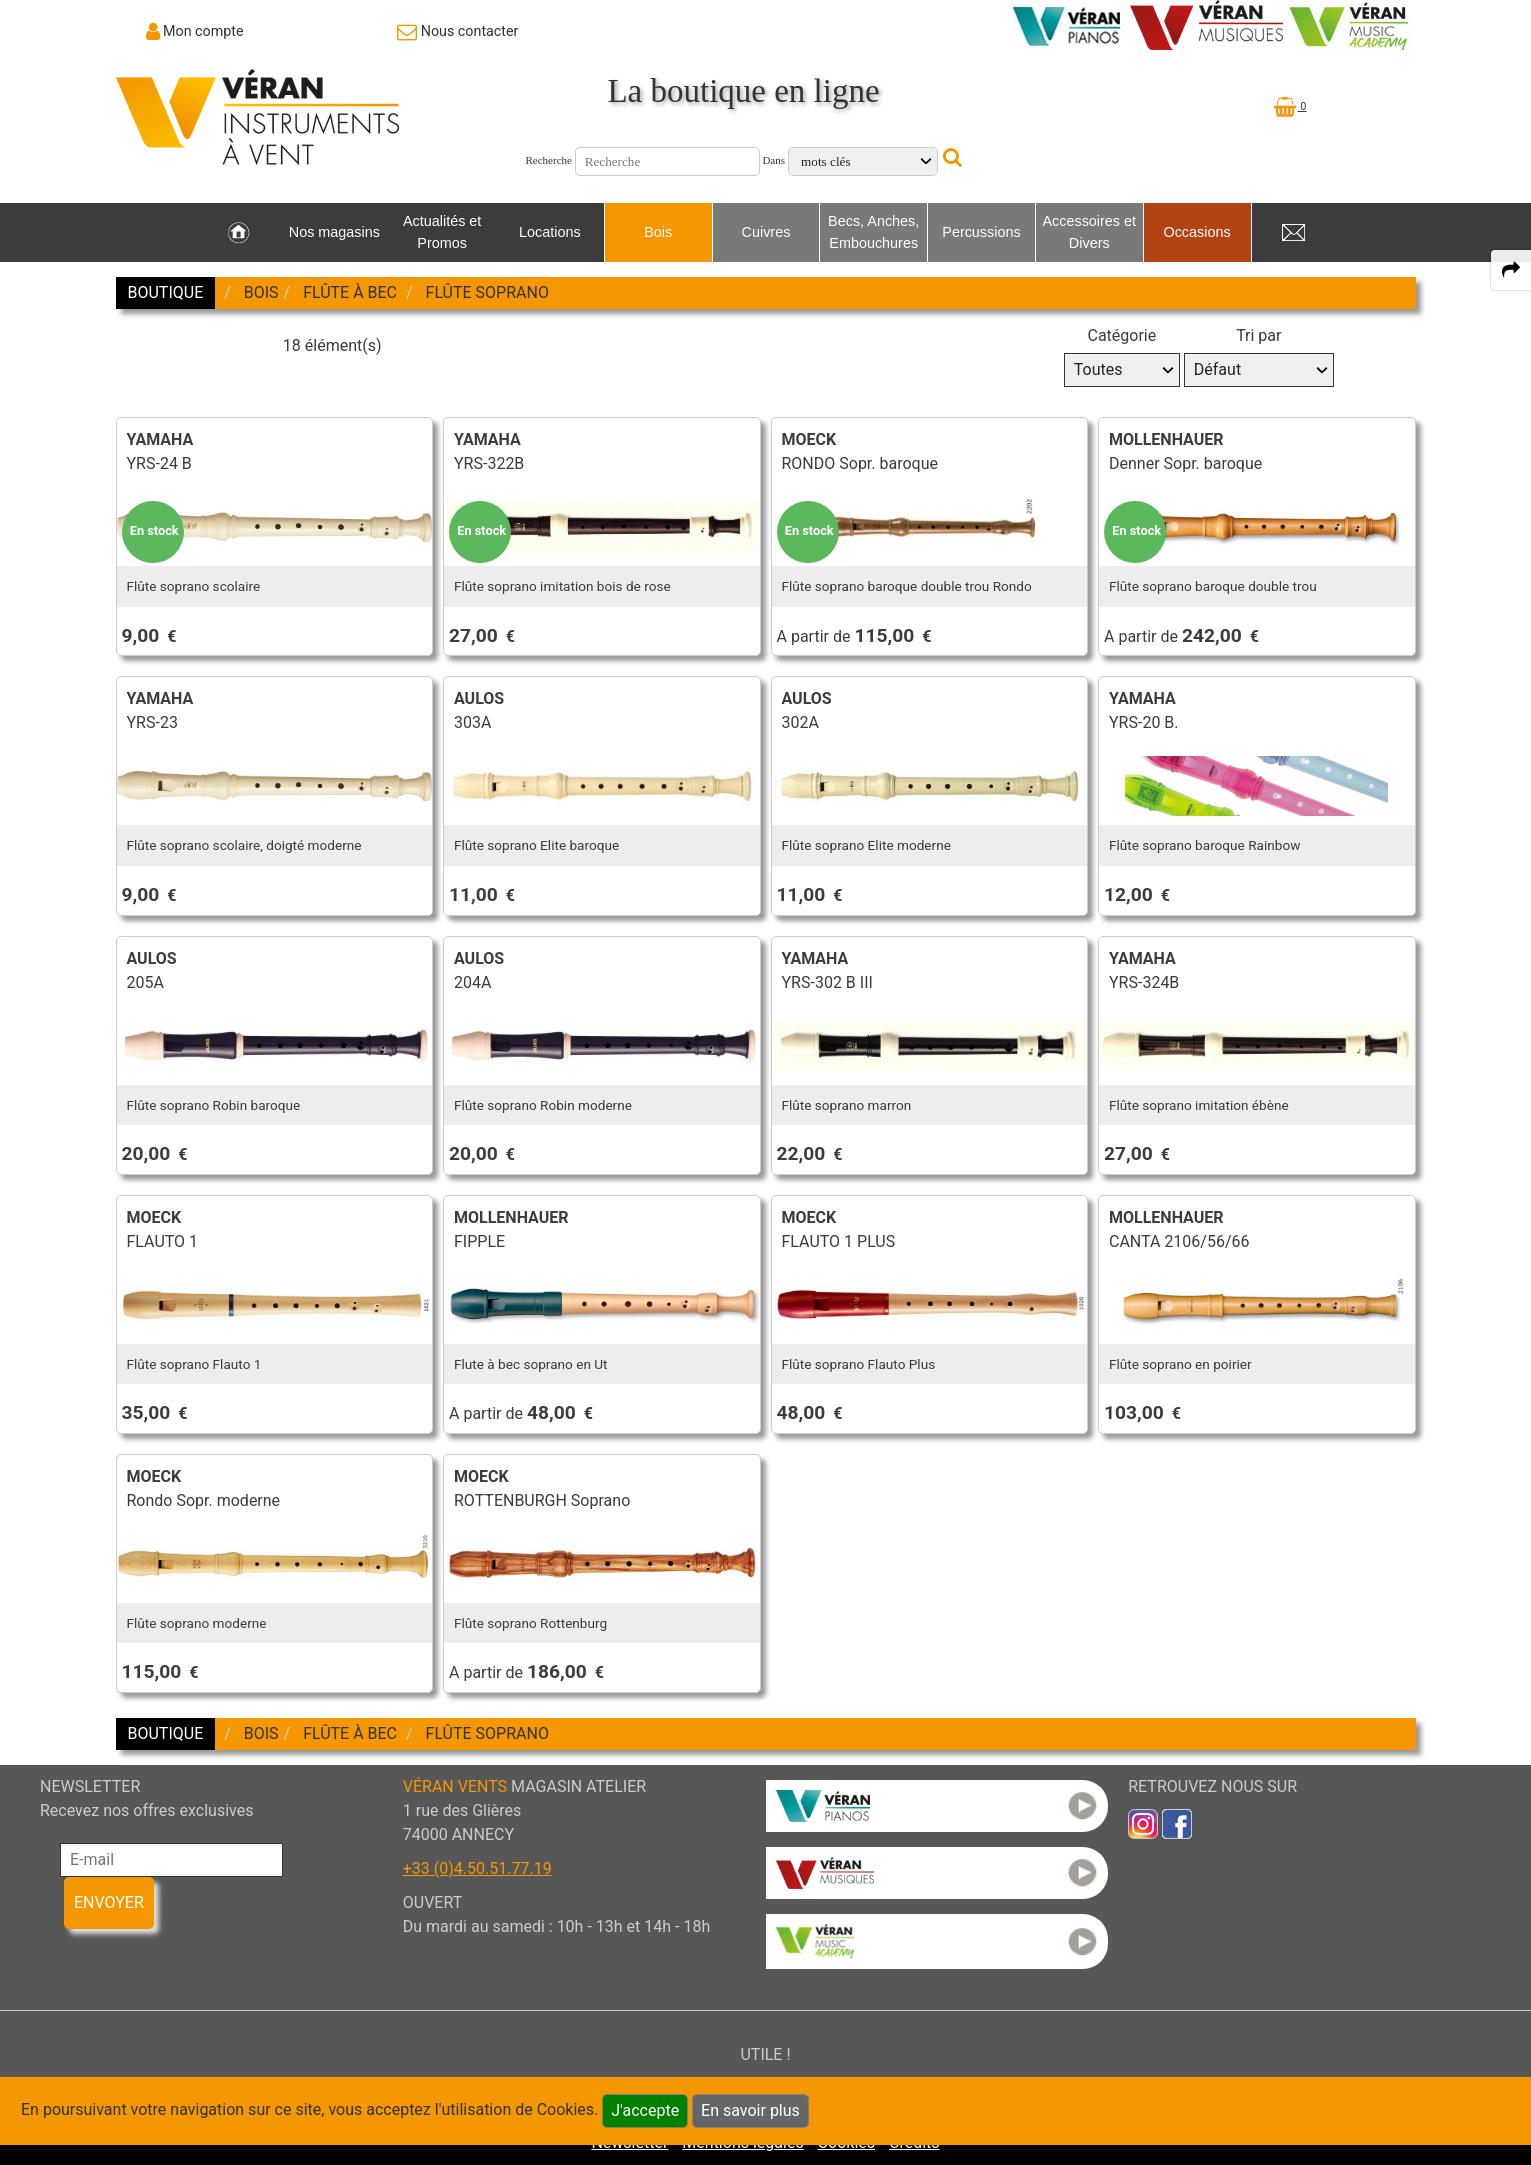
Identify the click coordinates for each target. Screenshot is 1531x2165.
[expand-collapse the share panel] (1511, 270)
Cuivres (766, 232)
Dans (773, 160)
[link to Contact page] (457, 31)
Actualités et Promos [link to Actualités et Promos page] (442, 232)
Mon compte (203, 31)
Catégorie (1121, 335)
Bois (658, 232)
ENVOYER (109, 1902)
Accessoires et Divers (1089, 232)
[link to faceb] (1177, 1822)
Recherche (549, 160)
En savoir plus (750, 2110)
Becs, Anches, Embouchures (873, 232)
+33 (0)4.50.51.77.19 (477, 1868)
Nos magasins (334, 232)
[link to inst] (1143, 1822)
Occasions (1196, 232)
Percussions (981, 232)
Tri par (1258, 335)
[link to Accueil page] (238, 233)
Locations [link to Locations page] (550, 232)
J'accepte (645, 2110)
